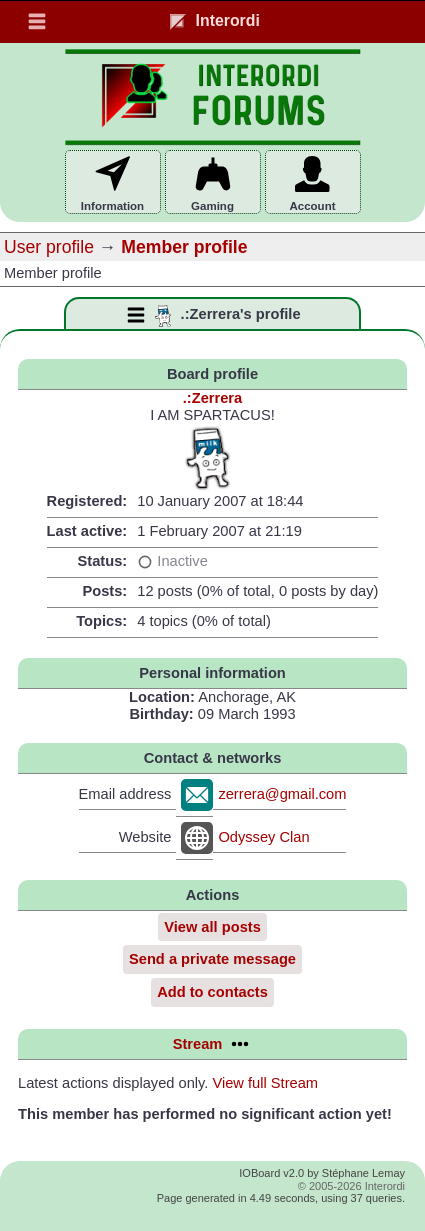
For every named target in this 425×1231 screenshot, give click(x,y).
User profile (49, 247)
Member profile (184, 247)
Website (145, 837)
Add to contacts (212, 992)
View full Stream (265, 1083)
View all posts (212, 927)
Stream (213, 1044)
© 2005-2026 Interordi (351, 1186)
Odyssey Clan (263, 837)
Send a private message (212, 959)
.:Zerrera (212, 398)
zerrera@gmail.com (282, 794)
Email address (125, 794)
